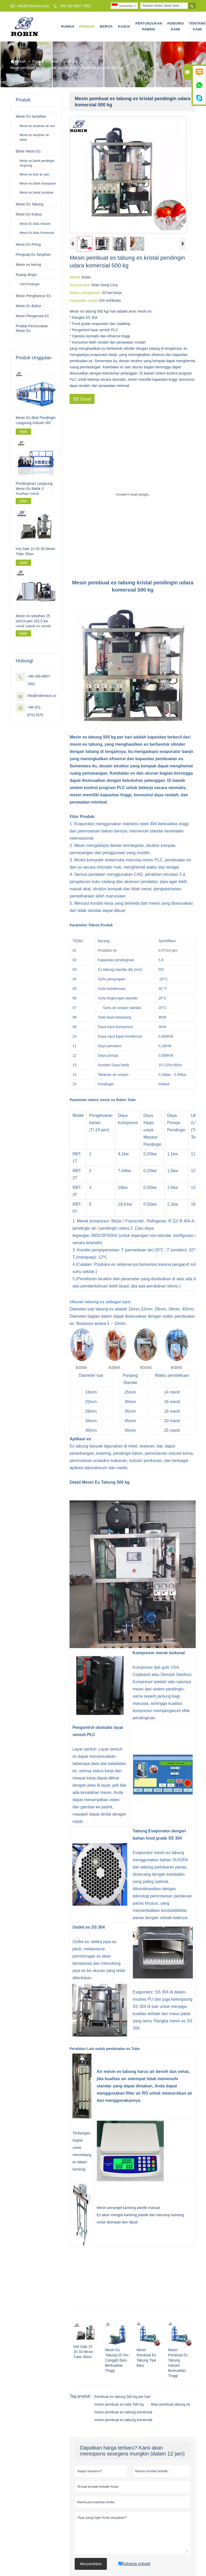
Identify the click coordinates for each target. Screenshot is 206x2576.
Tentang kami (197, 26)
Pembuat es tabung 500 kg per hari (122, 2397)
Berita (106, 26)
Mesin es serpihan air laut (37, 126)
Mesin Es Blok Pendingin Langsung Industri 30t (36, 420)
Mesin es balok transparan (38, 183)
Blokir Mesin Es (28, 151)
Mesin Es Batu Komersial (37, 233)
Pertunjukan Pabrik (148, 26)
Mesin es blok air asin (34, 174)
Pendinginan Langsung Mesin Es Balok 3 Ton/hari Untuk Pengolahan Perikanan (34, 488)
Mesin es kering (28, 265)
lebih (23, 432)
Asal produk (80, 285)
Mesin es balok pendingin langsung (37, 163)
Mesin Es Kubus (29, 214)
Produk (87, 26)
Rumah (67, 26)
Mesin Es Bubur (28, 306)
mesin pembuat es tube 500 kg (118, 2404)
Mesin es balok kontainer (37, 192)
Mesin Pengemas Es (32, 316)
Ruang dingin (26, 275)
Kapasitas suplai (84, 300)
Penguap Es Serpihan (33, 254)
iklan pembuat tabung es (170, 2404)
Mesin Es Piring (28, 244)
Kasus (124, 26)
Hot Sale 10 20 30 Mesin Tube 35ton (35, 551)
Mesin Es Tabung (64, 61)
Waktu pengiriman (86, 292)
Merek (75, 277)
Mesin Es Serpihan (31, 116)
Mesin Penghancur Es (33, 296)
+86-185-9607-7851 (75, 6)
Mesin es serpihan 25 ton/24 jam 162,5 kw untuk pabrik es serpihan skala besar (35, 621)
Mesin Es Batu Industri (35, 224)
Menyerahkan (91, 2564)
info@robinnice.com (33, 6)
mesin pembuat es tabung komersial (123, 2412)
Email (82, 398)
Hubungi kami (175, 26)
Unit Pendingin (30, 284)
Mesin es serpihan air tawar (34, 137)
